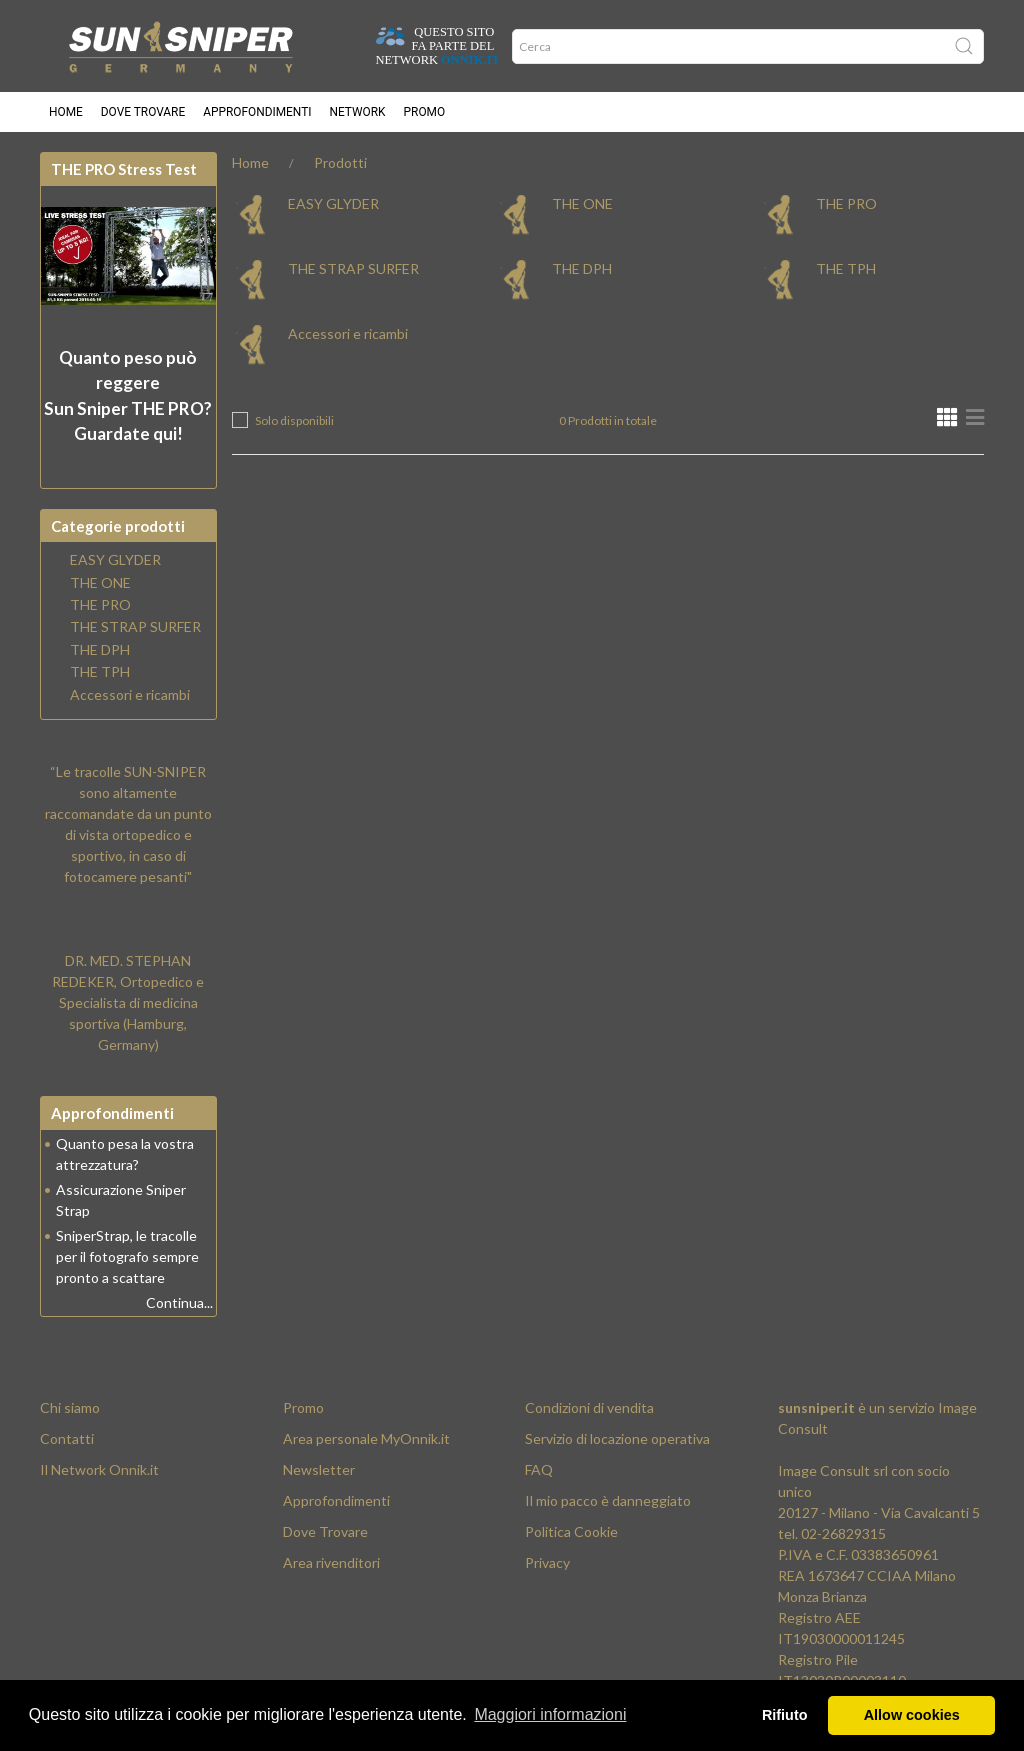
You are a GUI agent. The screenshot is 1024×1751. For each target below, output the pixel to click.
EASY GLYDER (333, 203)
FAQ (539, 1469)
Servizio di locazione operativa (617, 1438)
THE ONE (582, 203)
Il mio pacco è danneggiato (608, 1500)
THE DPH (582, 268)
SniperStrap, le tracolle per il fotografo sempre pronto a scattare (127, 1256)
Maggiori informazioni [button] (550, 1714)
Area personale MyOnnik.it (366, 1438)
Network (358, 112)
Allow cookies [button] (912, 1715)
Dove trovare (143, 112)
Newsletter (319, 1469)
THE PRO (846, 203)
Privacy (547, 1562)
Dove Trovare (325, 1531)
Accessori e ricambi (348, 333)
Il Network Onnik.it (99, 1469)
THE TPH (846, 268)
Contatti (67, 1438)
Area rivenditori (331, 1562)
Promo (425, 112)
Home (66, 112)
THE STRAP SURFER (353, 268)
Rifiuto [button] (785, 1715)
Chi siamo (70, 1407)
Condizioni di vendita (589, 1407)
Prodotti (340, 162)
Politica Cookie (571, 1531)
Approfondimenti (257, 112)
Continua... (179, 1302)
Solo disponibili (294, 420)
